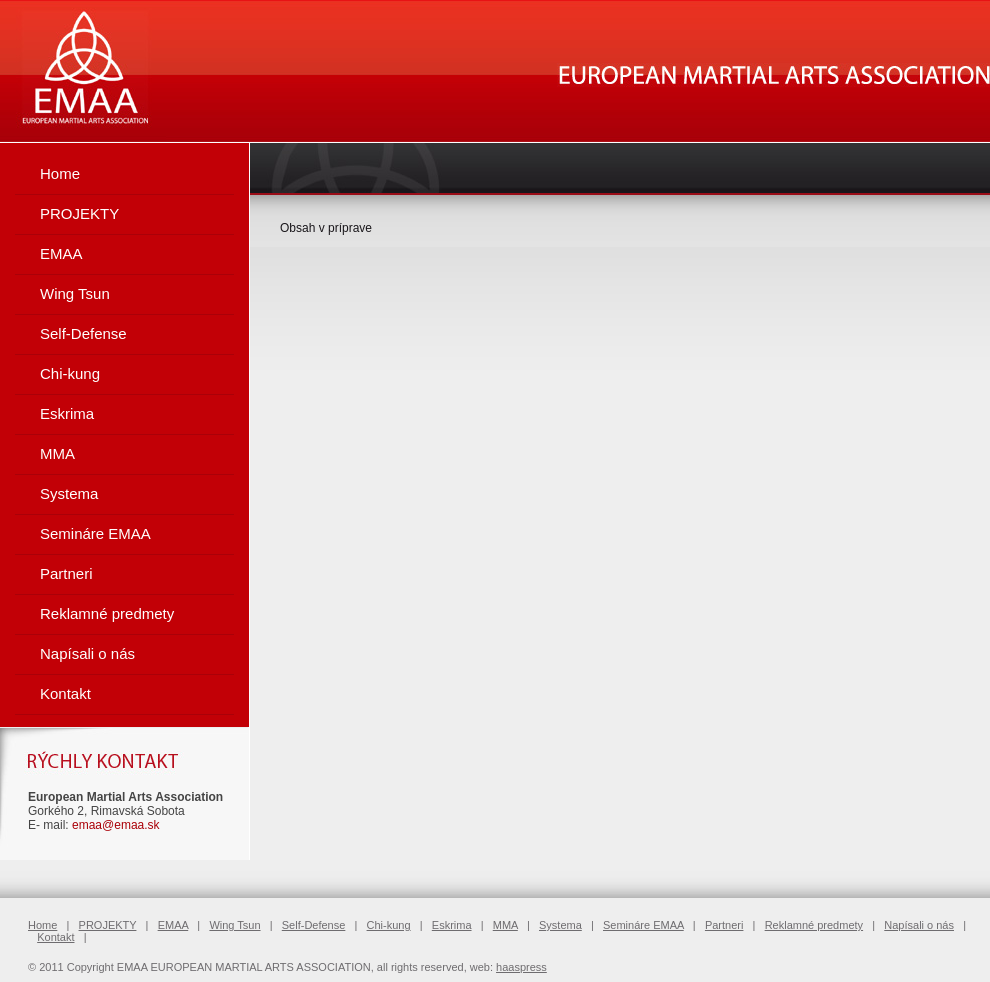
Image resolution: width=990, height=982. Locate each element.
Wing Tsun (75, 293)
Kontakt (65, 693)
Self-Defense (83, 333)
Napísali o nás (87, 653)
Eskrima (67, 413)
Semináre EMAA (95, 533)
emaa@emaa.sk (116, 825)
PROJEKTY (79, 213)
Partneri (66, 573)
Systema (69, 493)
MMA (57, 453)
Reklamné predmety (107, 613)
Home (60, 173)
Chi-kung (70, 373)
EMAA (61, 253)
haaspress (521, 967)
